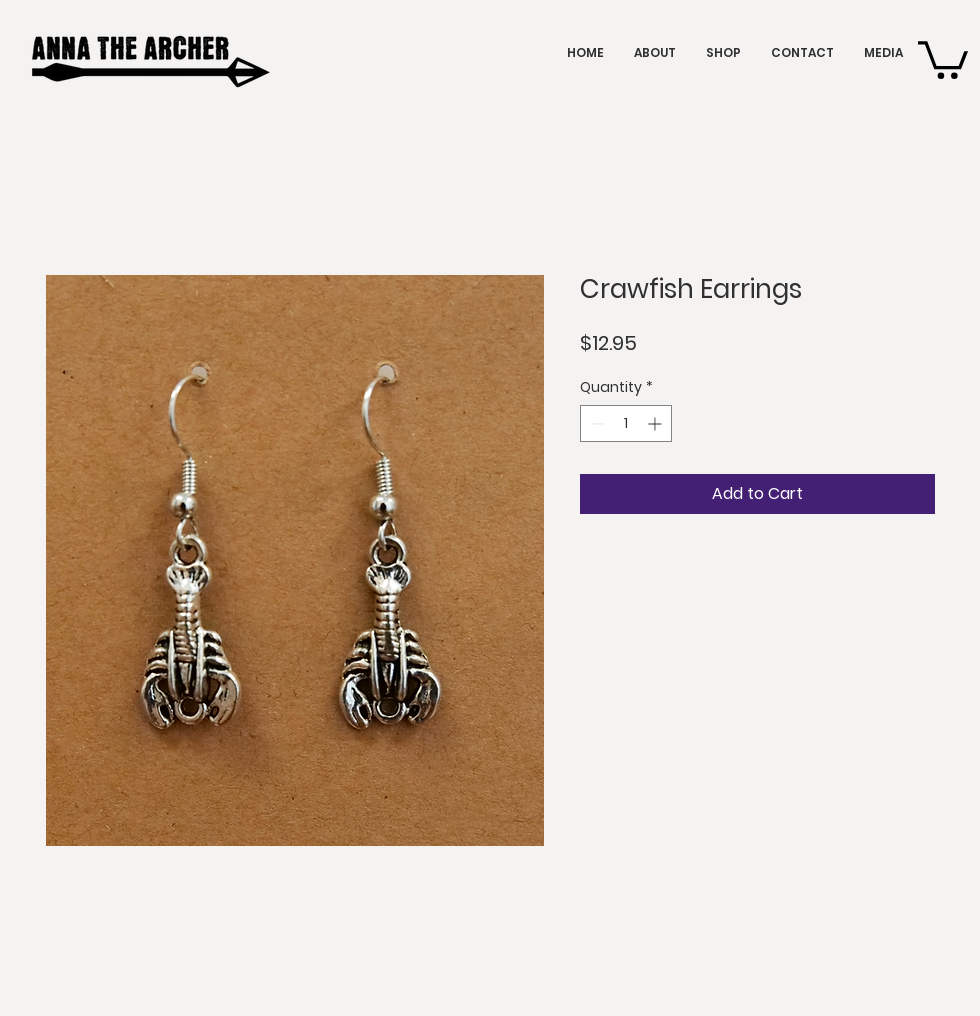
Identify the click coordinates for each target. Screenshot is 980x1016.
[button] (943, 58)
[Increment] (656, 423)
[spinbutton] (626, 423)
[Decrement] (595, 423)
